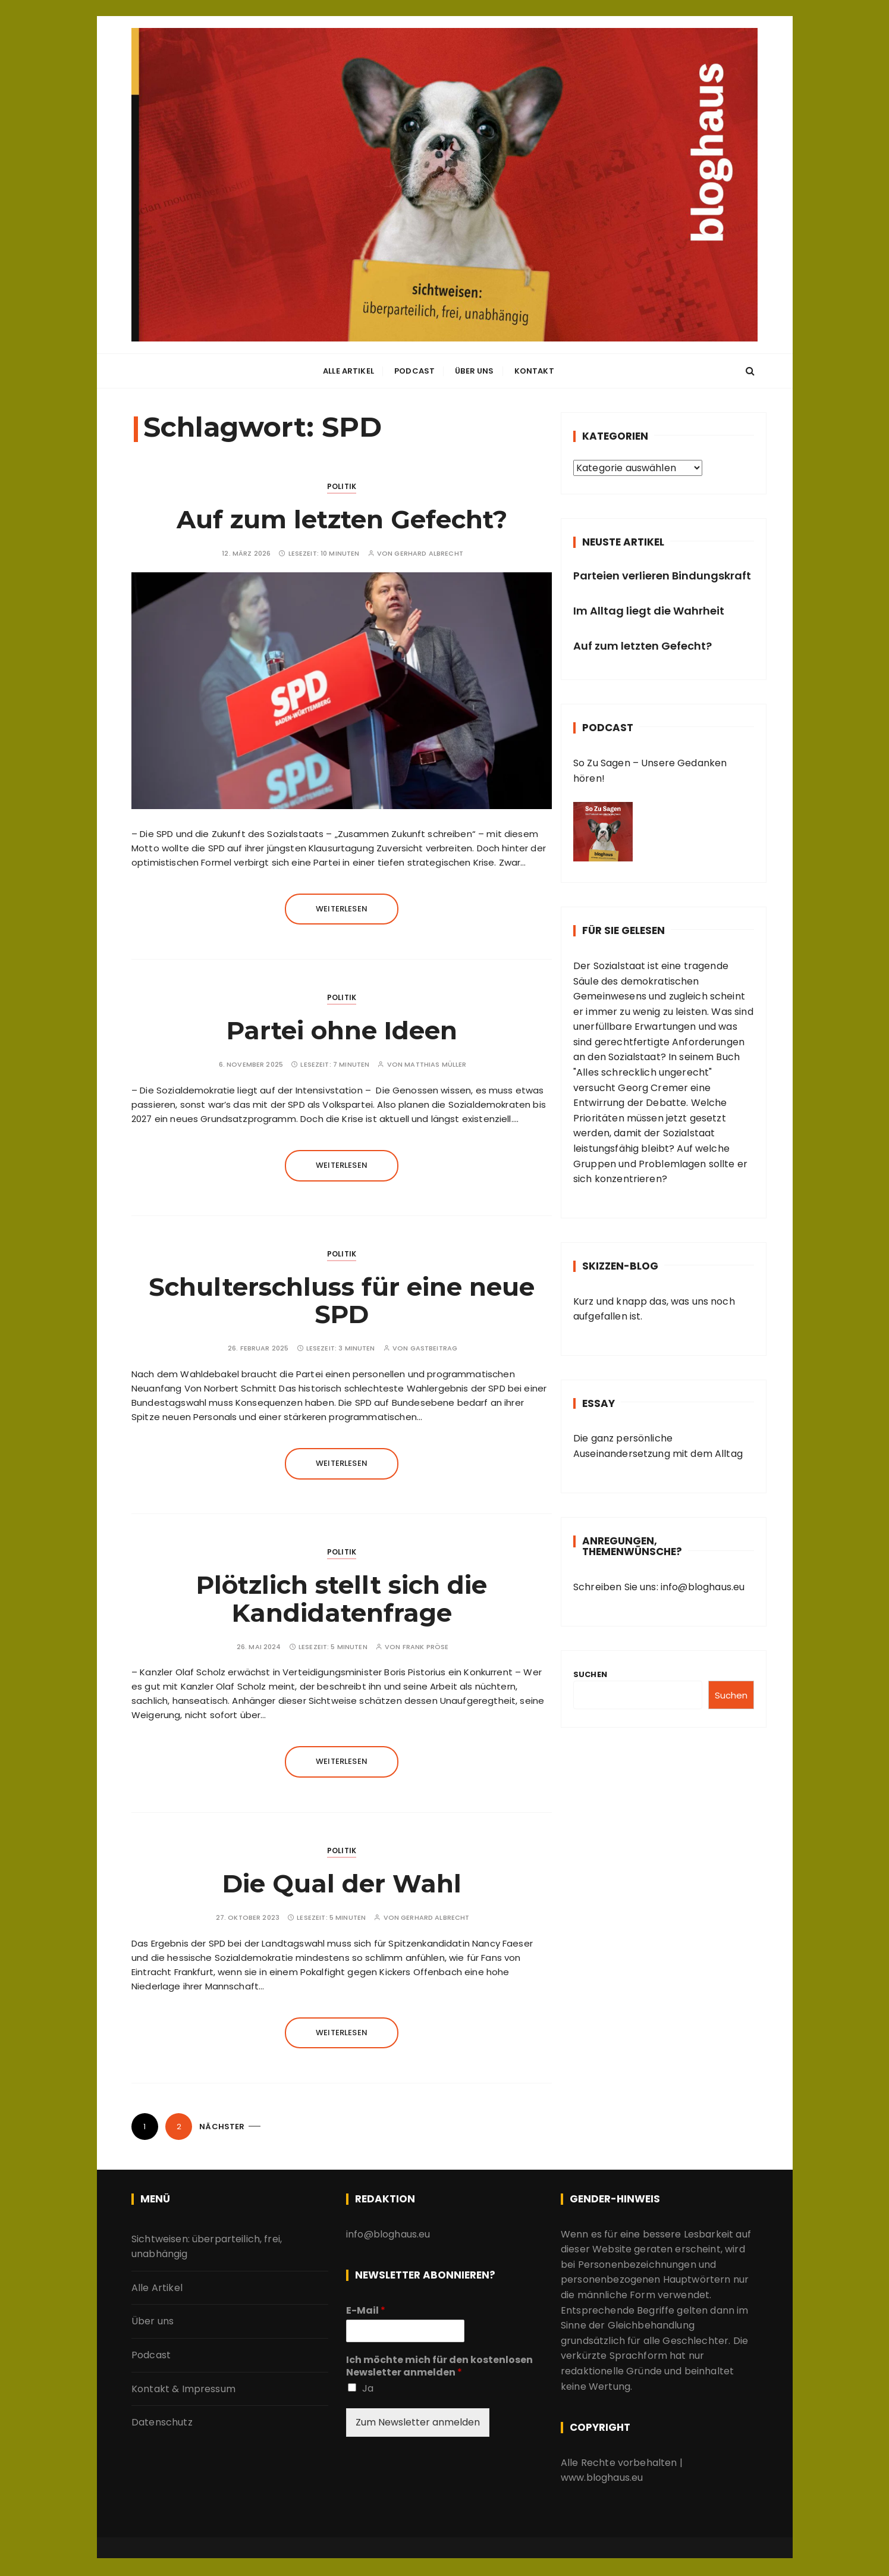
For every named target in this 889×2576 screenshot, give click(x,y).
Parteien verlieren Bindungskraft (662, 575)
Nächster (221, 2126)
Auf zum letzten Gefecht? (342, 519)
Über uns (474, 372)
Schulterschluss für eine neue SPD (342, 1300)
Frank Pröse (426, 1647)
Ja (367, 2388)
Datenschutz (162, 2422)
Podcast (414, 372)
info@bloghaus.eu (701, 1587)
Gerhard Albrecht (428, 553)
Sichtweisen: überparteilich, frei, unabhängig (206, 2246)
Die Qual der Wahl (341, 1883)
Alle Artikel (348, 372)
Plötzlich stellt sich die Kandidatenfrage (341, 1598)
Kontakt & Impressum (183, 2389)
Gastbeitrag (434, 1349)
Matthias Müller (435, 1064)
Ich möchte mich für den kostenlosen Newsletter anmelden (439, 2366)
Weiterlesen (341, 908)
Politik (341, 486)
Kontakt (534, 372)
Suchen (590, 1674)
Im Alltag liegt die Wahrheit (648, 610)
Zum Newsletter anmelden (418, 2422)
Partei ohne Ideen (342, 1030)
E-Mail (365, 2311)
